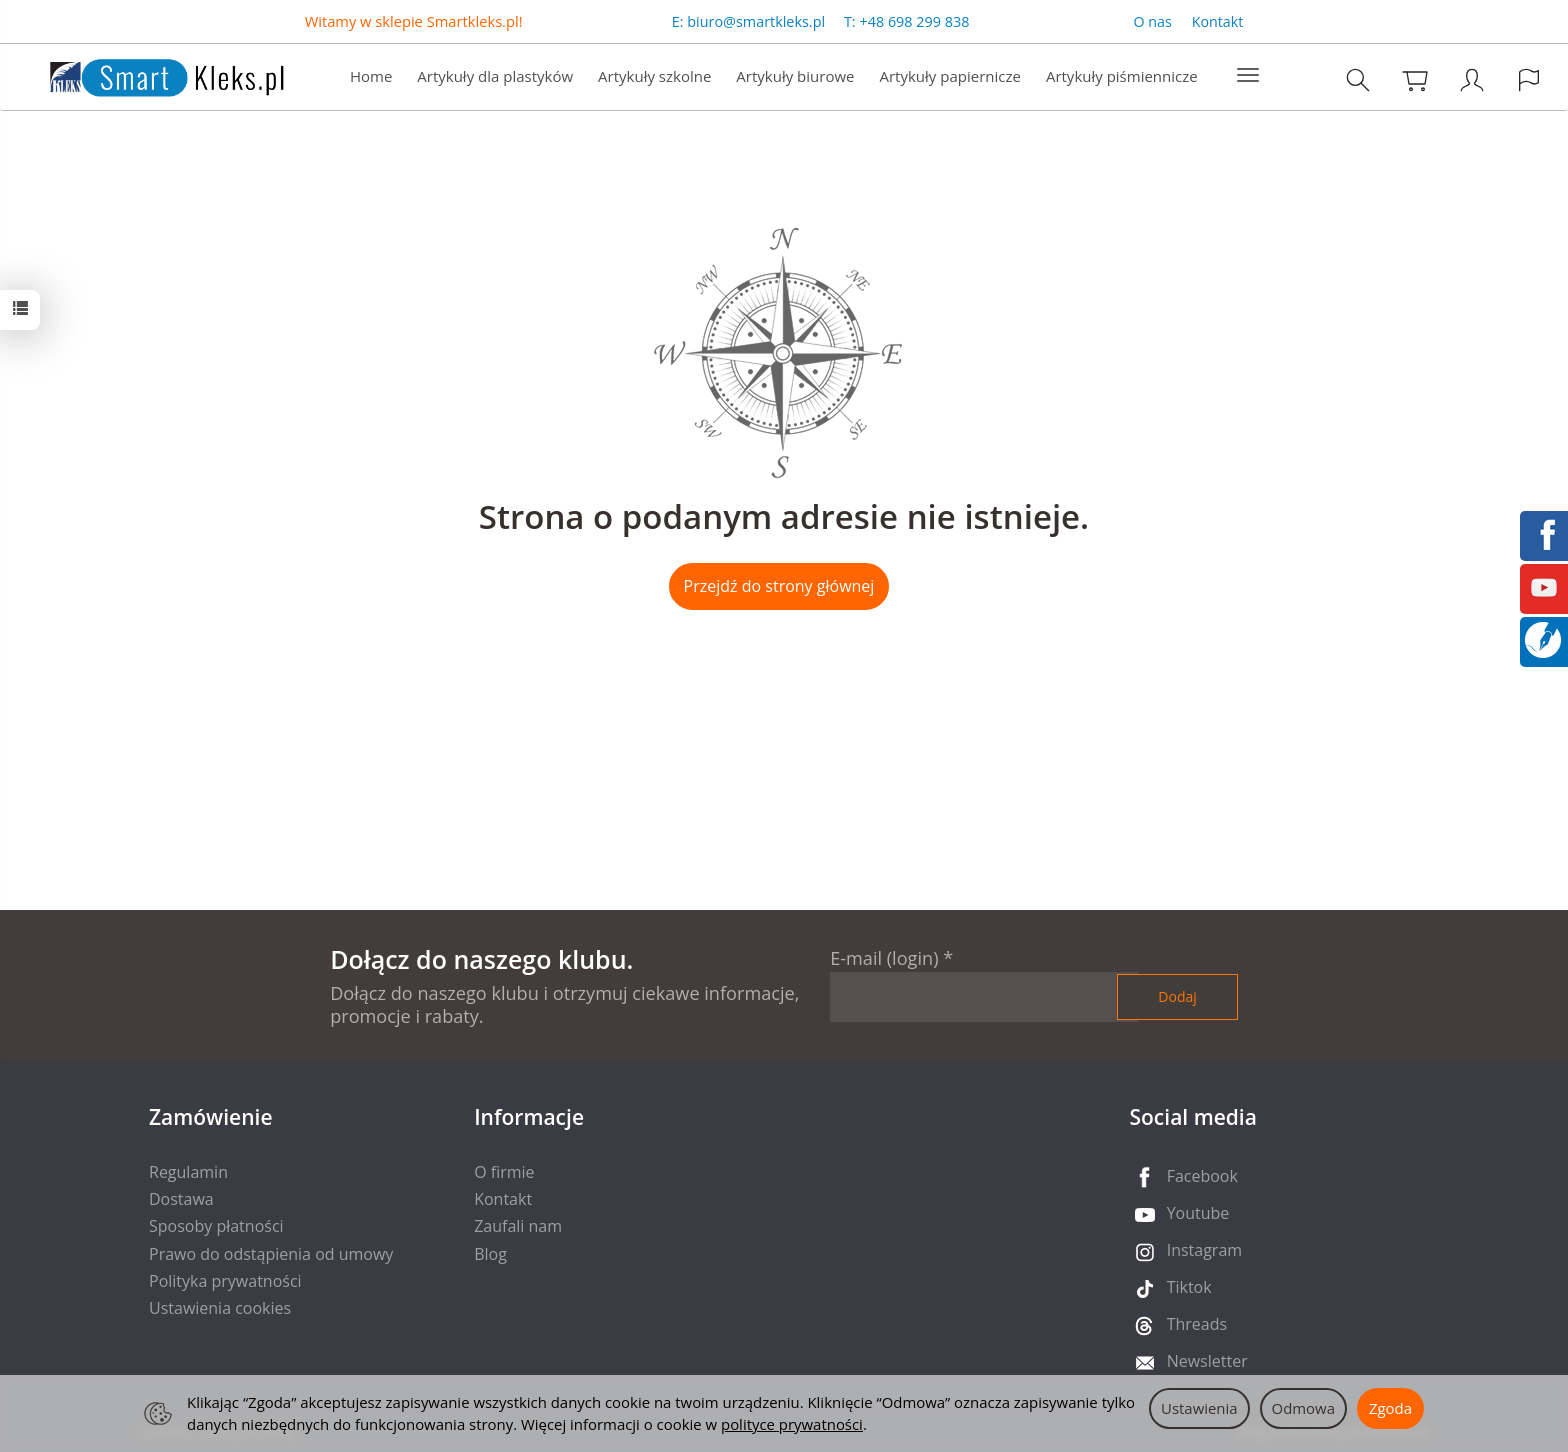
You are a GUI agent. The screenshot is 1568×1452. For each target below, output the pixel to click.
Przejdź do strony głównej (779, 586)
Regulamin (188, 1172)
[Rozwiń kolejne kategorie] (1248, 76)
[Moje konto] (1472, 79)
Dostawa (181, 1199)
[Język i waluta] (1529, 79)
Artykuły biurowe (795, 76)
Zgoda (1390, 1408)
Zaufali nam (518, 1226)
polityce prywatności (792, 1424)
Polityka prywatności (225, 1281)
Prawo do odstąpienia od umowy (271, 1254)
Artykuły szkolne (654, 76)
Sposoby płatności (216, 1226)
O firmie (504, 1172)
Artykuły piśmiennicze (1122, 76)
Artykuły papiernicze (949, 76)
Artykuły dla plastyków (495, 76)
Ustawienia (1199, 1408)
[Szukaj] (1358, 79)
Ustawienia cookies (220, 1308)
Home (371, 76)
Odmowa (1303, 1408)
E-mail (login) (884, 958)
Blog (490, 1254)
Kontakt (1218, 21)
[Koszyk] (1415, 79)
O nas (1153, 21)
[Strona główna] (147, 74)
